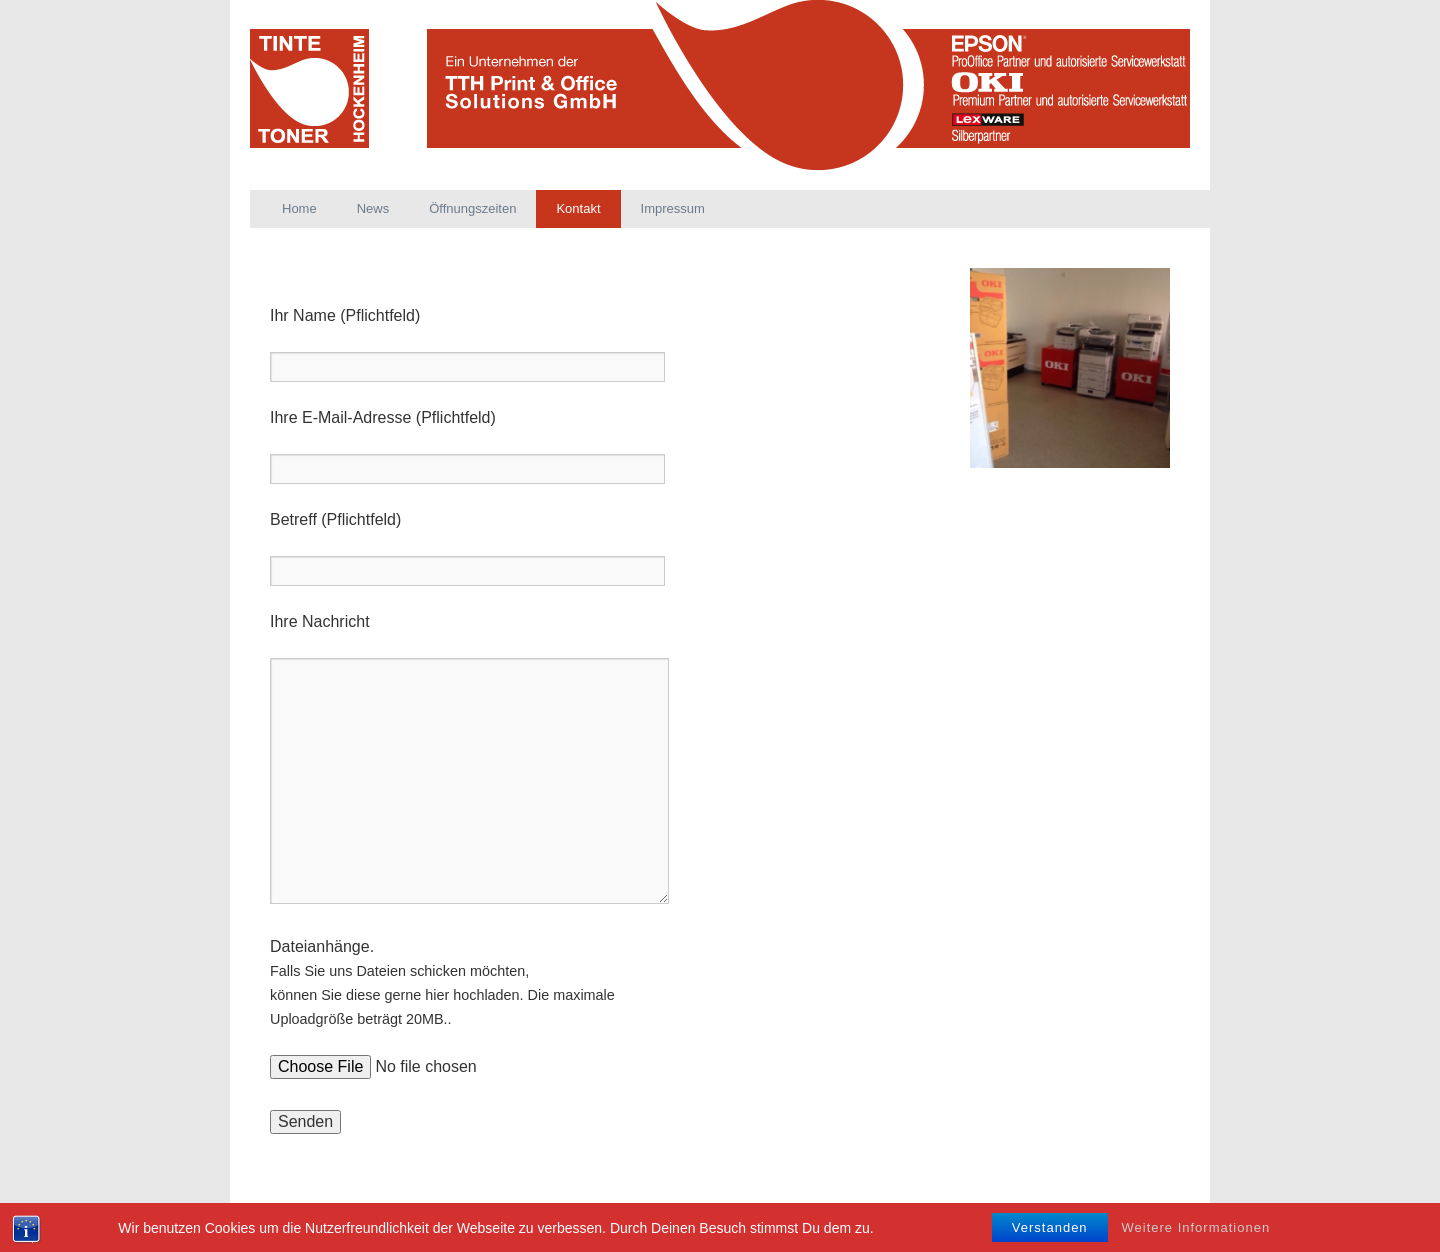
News (373, 208)
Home (299, 208)
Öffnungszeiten (472, 208)
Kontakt (578, 208)
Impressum (673, 208)
